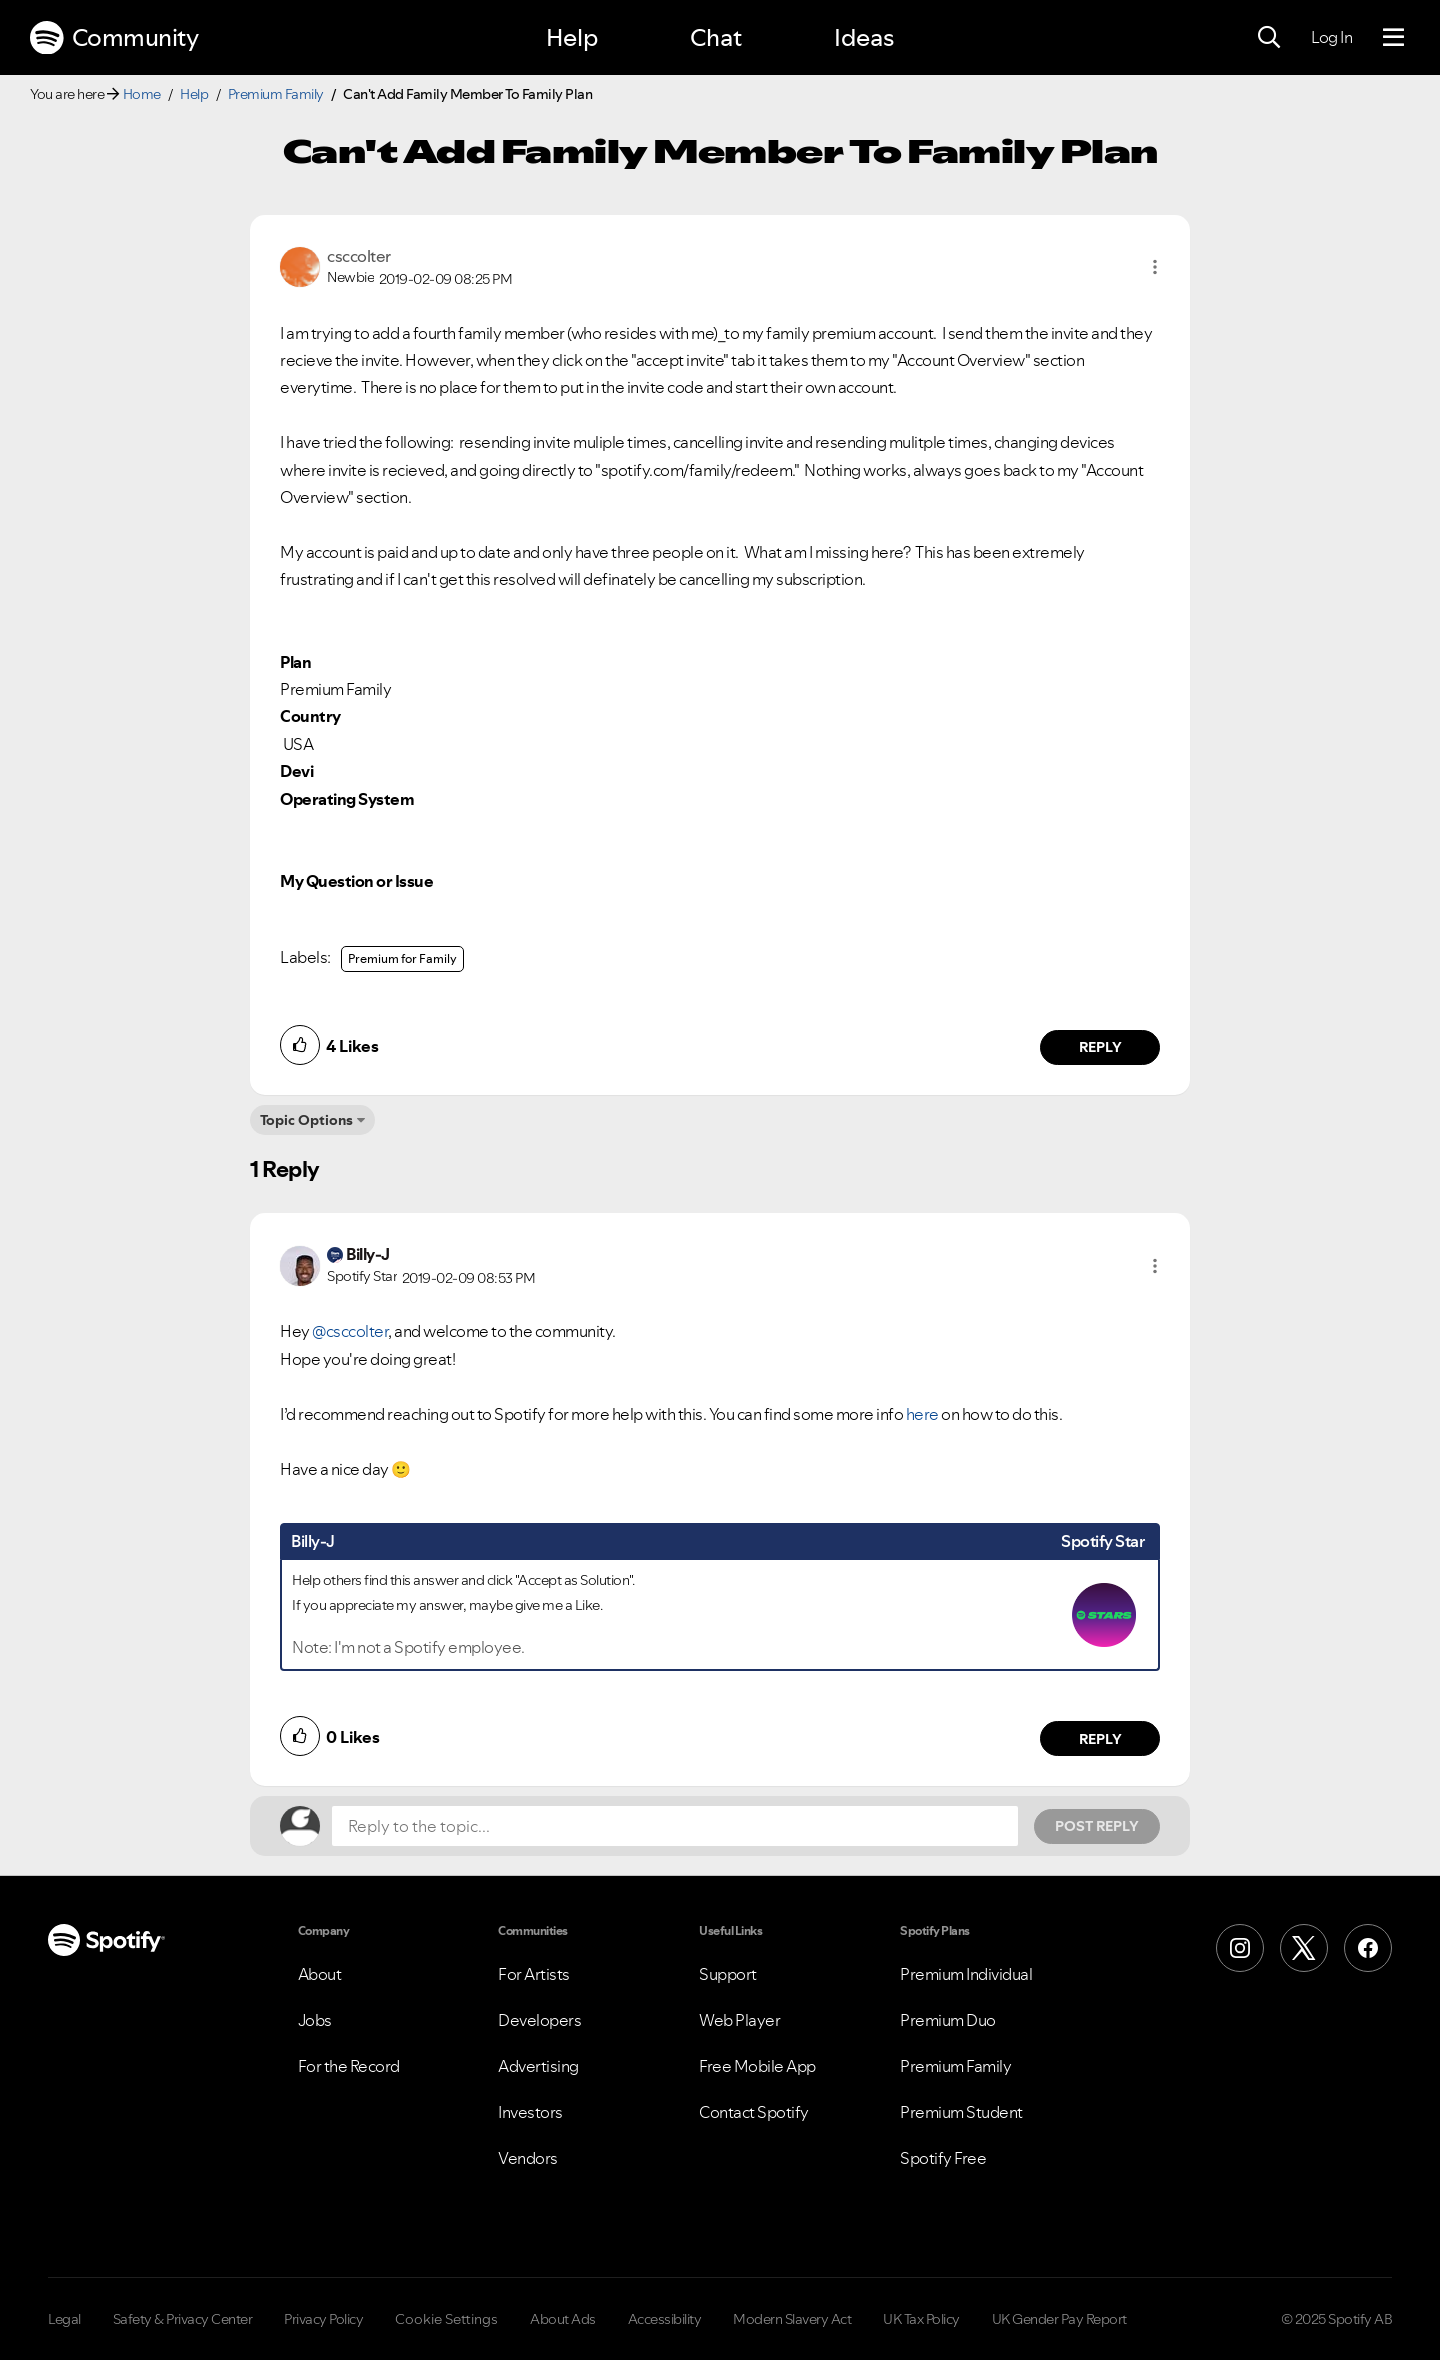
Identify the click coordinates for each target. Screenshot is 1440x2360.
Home (142, 94)
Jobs (315, 2020)
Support (728, 1974)
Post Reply (1097, 1826)
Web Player (739, 2020)
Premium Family (276, 94)
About (320, 1974)
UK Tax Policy (921, 2319)
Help (572, 37)
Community (114, 38)
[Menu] (1393, 38)
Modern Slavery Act (792, 2319)
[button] (1155, 267)
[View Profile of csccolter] (359, 256)
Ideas (864, 37)
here (922, 1414)
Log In (1331, 37)
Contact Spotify (754, 2112)
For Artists (534, 1974)
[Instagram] (1240, 1948)
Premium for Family (402, 958)
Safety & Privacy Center (183, 2319)
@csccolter (350, 1331)
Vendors (528, 2158)
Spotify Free (943, 2158)
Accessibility (665, 2319)
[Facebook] (1368, 1948)
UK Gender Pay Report (1059, 2319)
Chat (716, 37)
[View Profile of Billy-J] (368, 1254)
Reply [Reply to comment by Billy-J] (1100, 1739)
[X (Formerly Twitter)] (1304, 1948)
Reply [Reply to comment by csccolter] (1100, 1047)
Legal (64, 2319)
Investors (530, 2112)
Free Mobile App (757, 2066)
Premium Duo (948, 2020)
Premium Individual (966, 1974)
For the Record (349, 2066)
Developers (539, 2020)
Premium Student (961, 2112)
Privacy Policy (323, 2319)
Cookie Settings (446, 2319)
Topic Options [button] (306, 1120)
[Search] (1269, 38)
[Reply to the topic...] (675, 1826)
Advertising (538, 2066)
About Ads (563, 2319)
